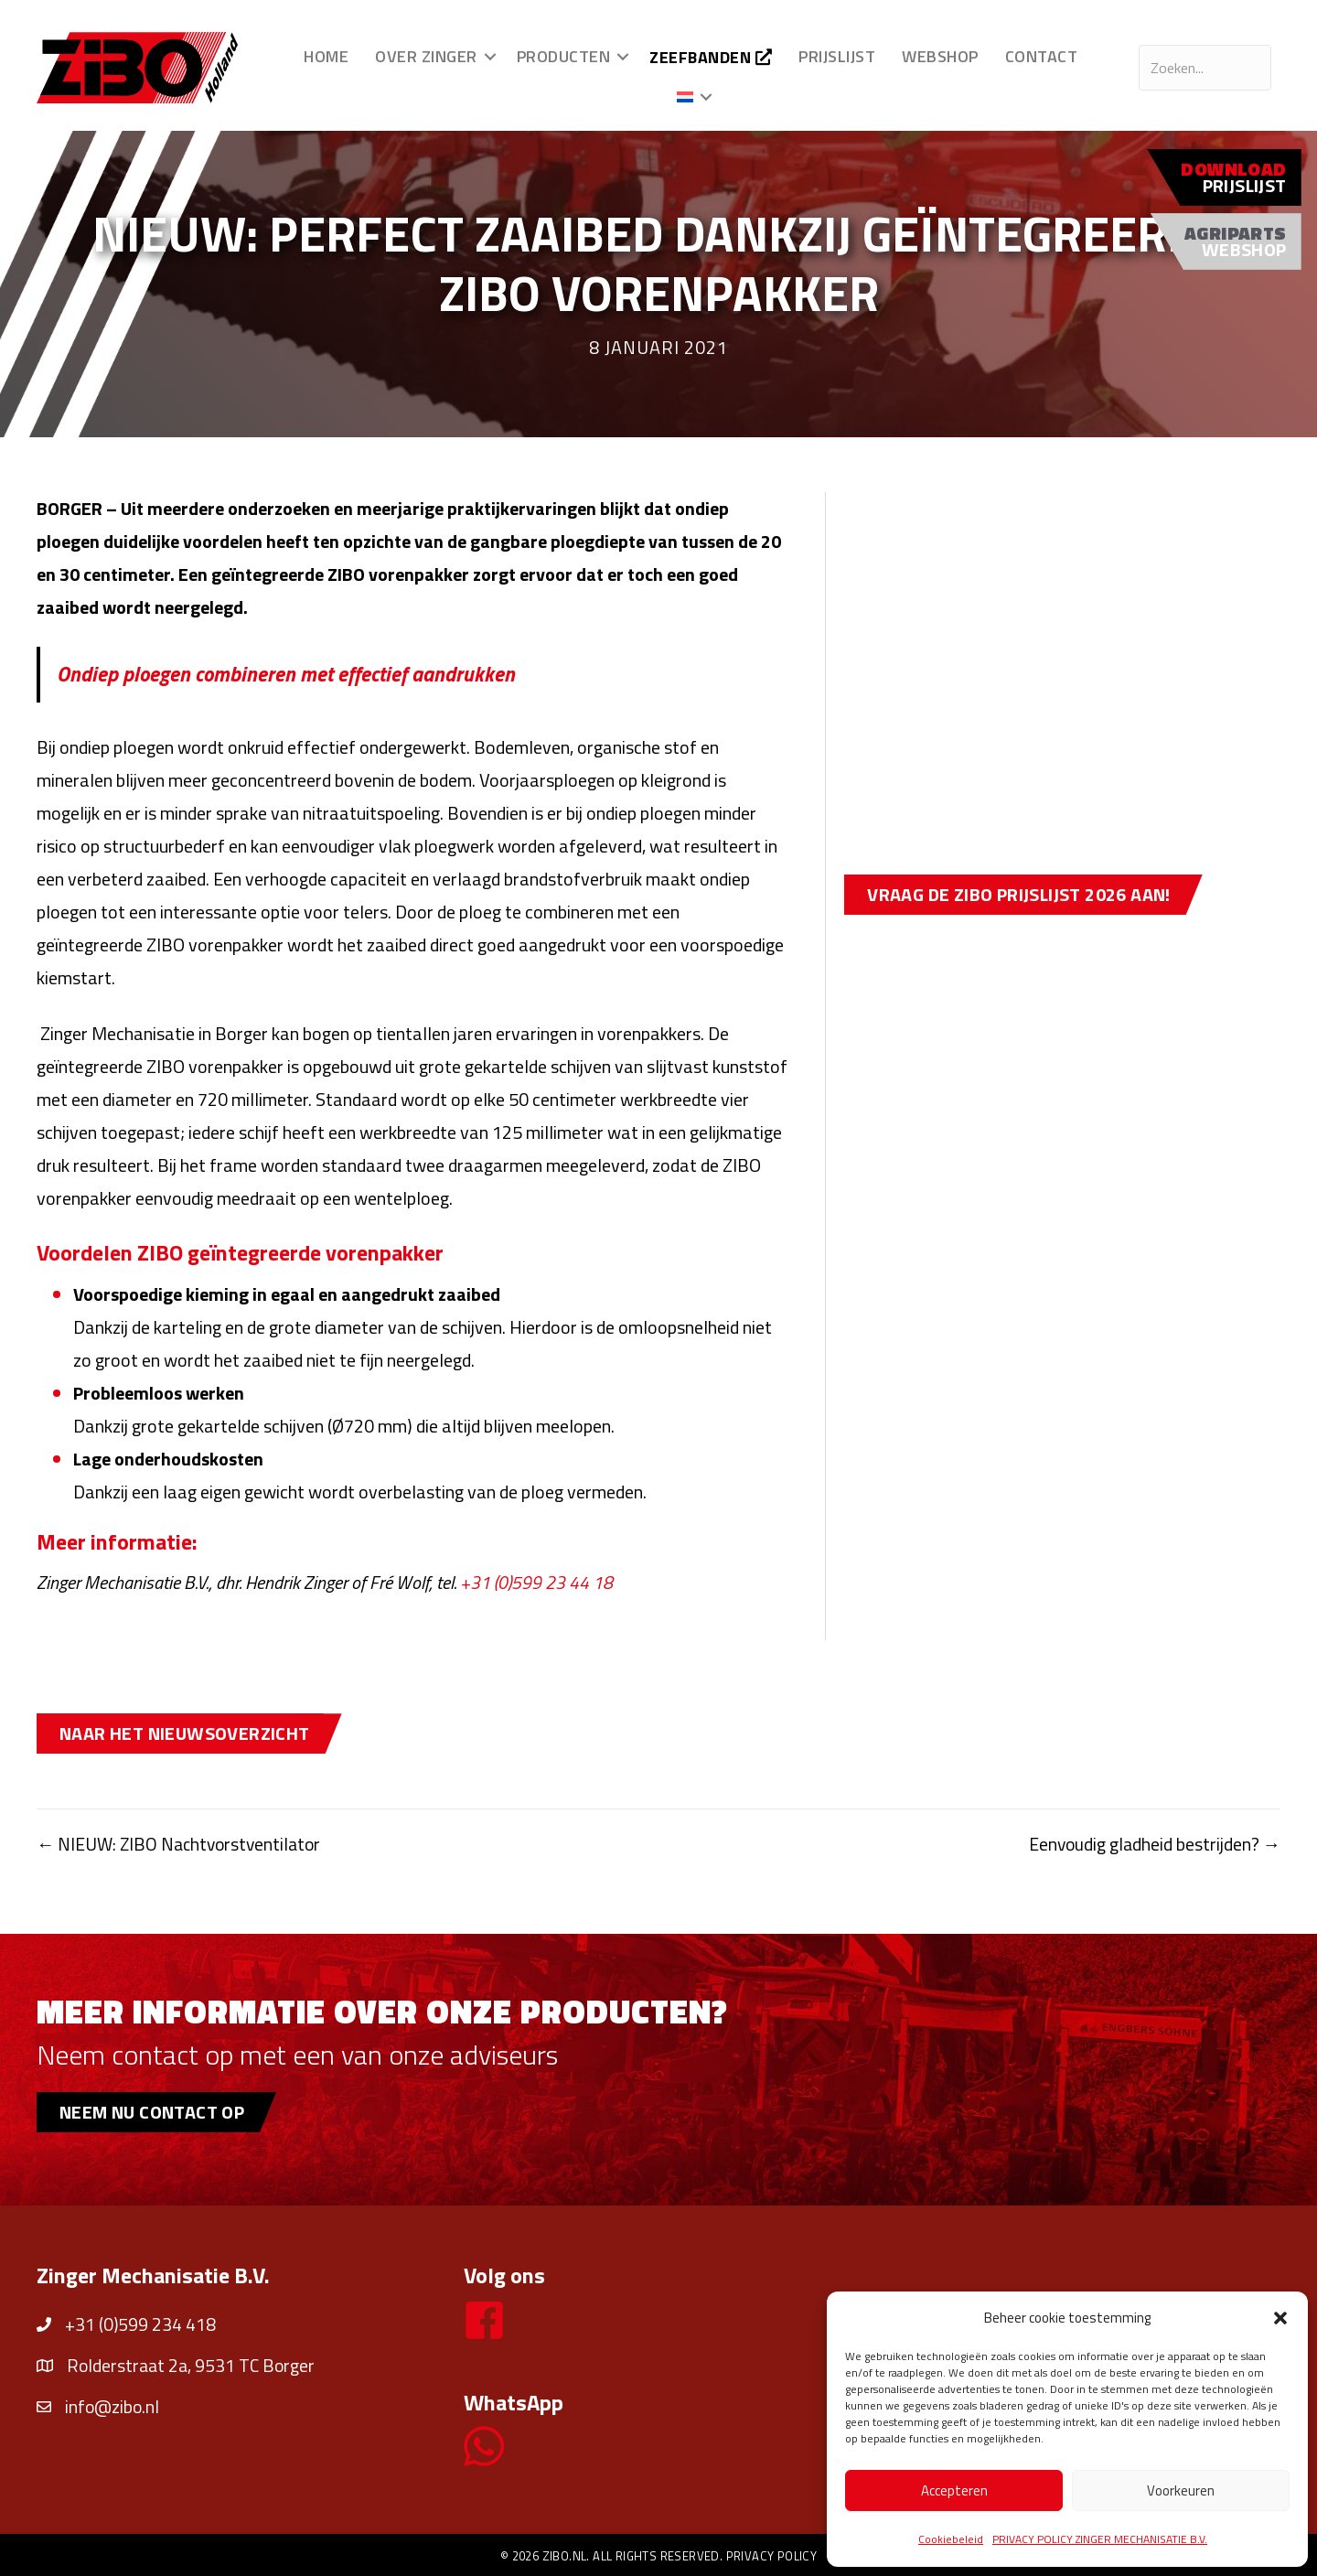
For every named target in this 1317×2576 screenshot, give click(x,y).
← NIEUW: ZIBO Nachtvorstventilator (183, 1844)
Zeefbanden (710, 57)
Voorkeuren (1181, 2490)
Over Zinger (426, 56)
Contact (1040, 56)
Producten (563, 56)
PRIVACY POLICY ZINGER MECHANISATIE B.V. (1099, 2539)
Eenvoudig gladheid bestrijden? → (1152, 1844)
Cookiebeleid (950, 2539)
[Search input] (1205, 68)
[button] (1280, 2318)
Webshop (940, 56)
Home (326, 56)
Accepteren (954, 2490)
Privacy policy (772, 2556)
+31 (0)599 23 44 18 (537, 1582)
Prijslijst (836, 56)
